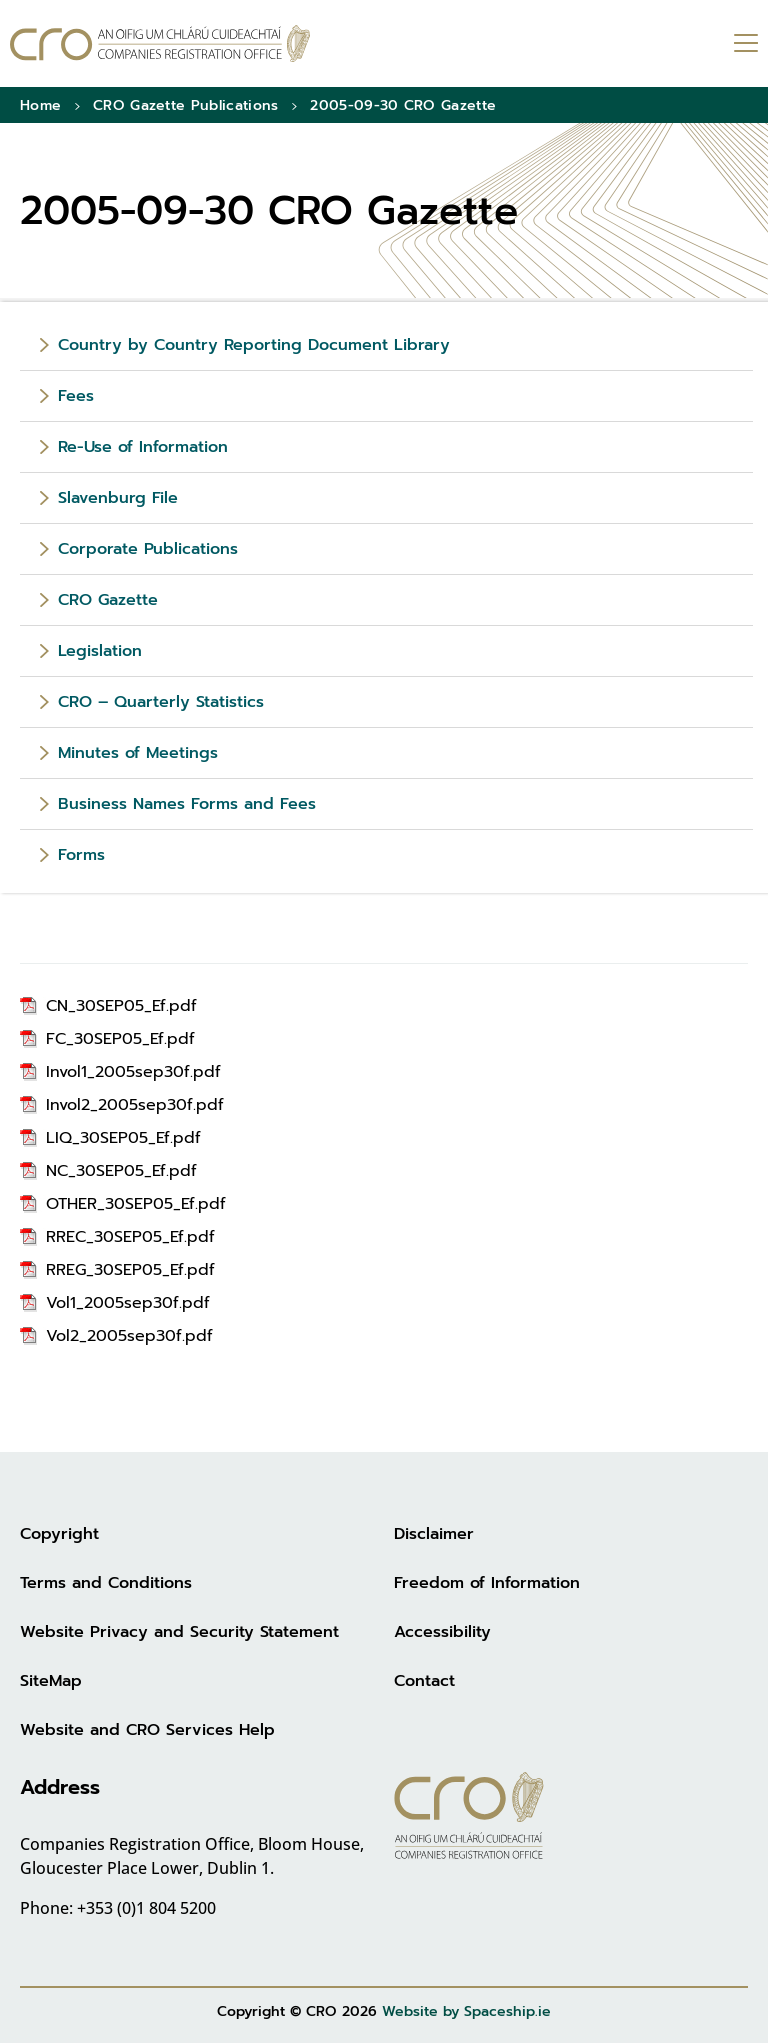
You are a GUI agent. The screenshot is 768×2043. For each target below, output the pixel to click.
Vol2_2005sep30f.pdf (129, 1336)
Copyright (59, 1534)
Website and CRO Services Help (147, 1730)
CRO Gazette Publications (186, 105)
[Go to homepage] (160, 43)
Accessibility (442, 1632)
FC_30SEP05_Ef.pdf (120, 1039)
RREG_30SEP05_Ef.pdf (130, 1270)
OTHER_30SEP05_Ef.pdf (136, 1204)
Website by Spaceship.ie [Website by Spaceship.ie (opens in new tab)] (466, 2011)
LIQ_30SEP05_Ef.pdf (123, 1138)
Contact (424, 1681)
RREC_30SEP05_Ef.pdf (130, 1237)
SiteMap (51, 1681)
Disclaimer (434, 1534)
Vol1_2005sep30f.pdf (128, 1303)
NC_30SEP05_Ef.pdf (121, 1171)
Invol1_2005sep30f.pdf (133, 1072)
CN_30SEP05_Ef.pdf (121, 1006)
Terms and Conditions (106, 1583)
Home (40, 105)
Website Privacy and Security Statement (179, 1632)
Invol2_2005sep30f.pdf (135, 1105)
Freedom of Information (487, 1583)
